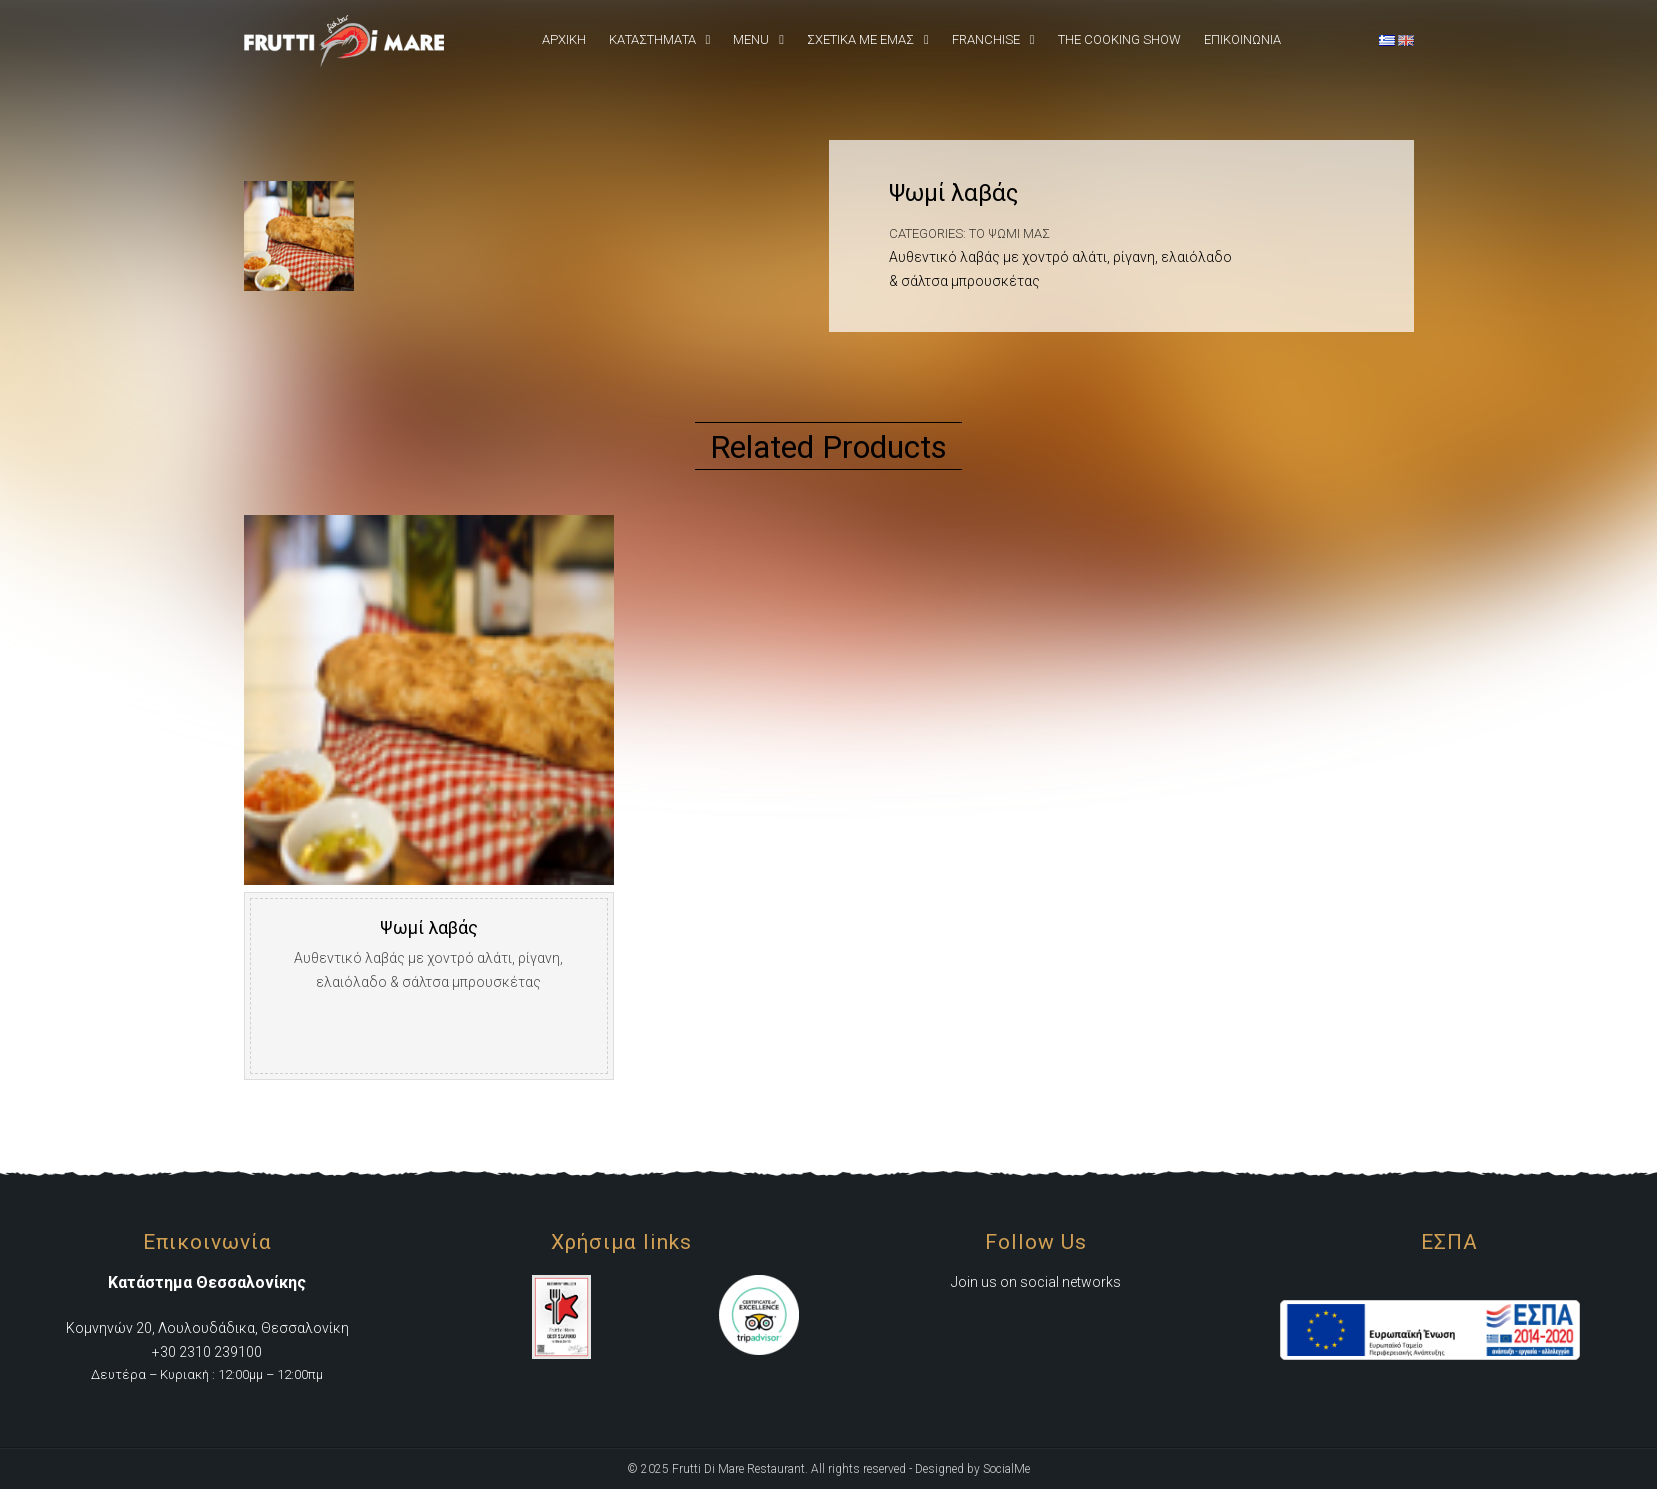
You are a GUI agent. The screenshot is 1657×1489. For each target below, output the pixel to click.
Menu (751, 39)
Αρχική (564, 39)
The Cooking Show (1119, 39)
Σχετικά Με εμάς (860, 39)
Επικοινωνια (1242, 39)
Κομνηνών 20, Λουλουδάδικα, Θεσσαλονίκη (207, 1328)
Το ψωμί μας (1009, 233)
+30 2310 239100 (207, 1352)
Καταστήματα (652, 39)
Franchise (986, 39)
